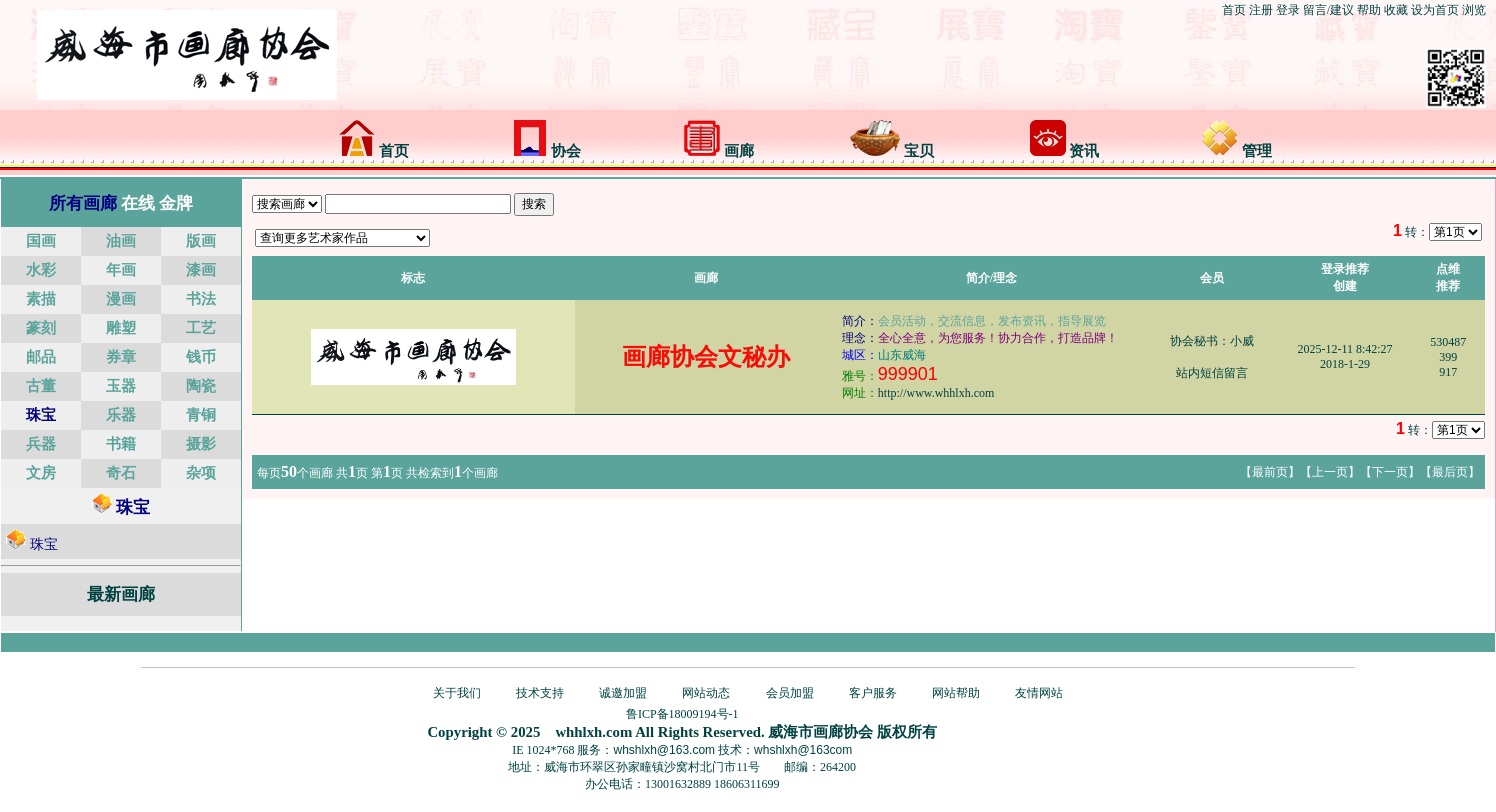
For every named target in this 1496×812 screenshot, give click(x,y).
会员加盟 (790, 693)
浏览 (1474, 10)
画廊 (719, 151)
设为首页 (1435, 10)
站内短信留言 (1212, 373)
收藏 (1396, 10)
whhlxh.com (593, 732)
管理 (1237, 151)
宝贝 (892, 151)
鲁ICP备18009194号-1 (682, 714)
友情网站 (1039, 693)
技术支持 (540, 693)
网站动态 (706, 693)
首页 (1234, 10)
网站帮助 (956, 693)
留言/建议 (1328, 10)
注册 (1261, 10)
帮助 (1369, 10)
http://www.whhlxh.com (936, 393)
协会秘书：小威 (1212, 341)
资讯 (1065, 151)
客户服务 (873, 693)
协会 (547, 151)
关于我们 (457, 693)
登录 (1288, 10)
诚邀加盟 (623, 693)
